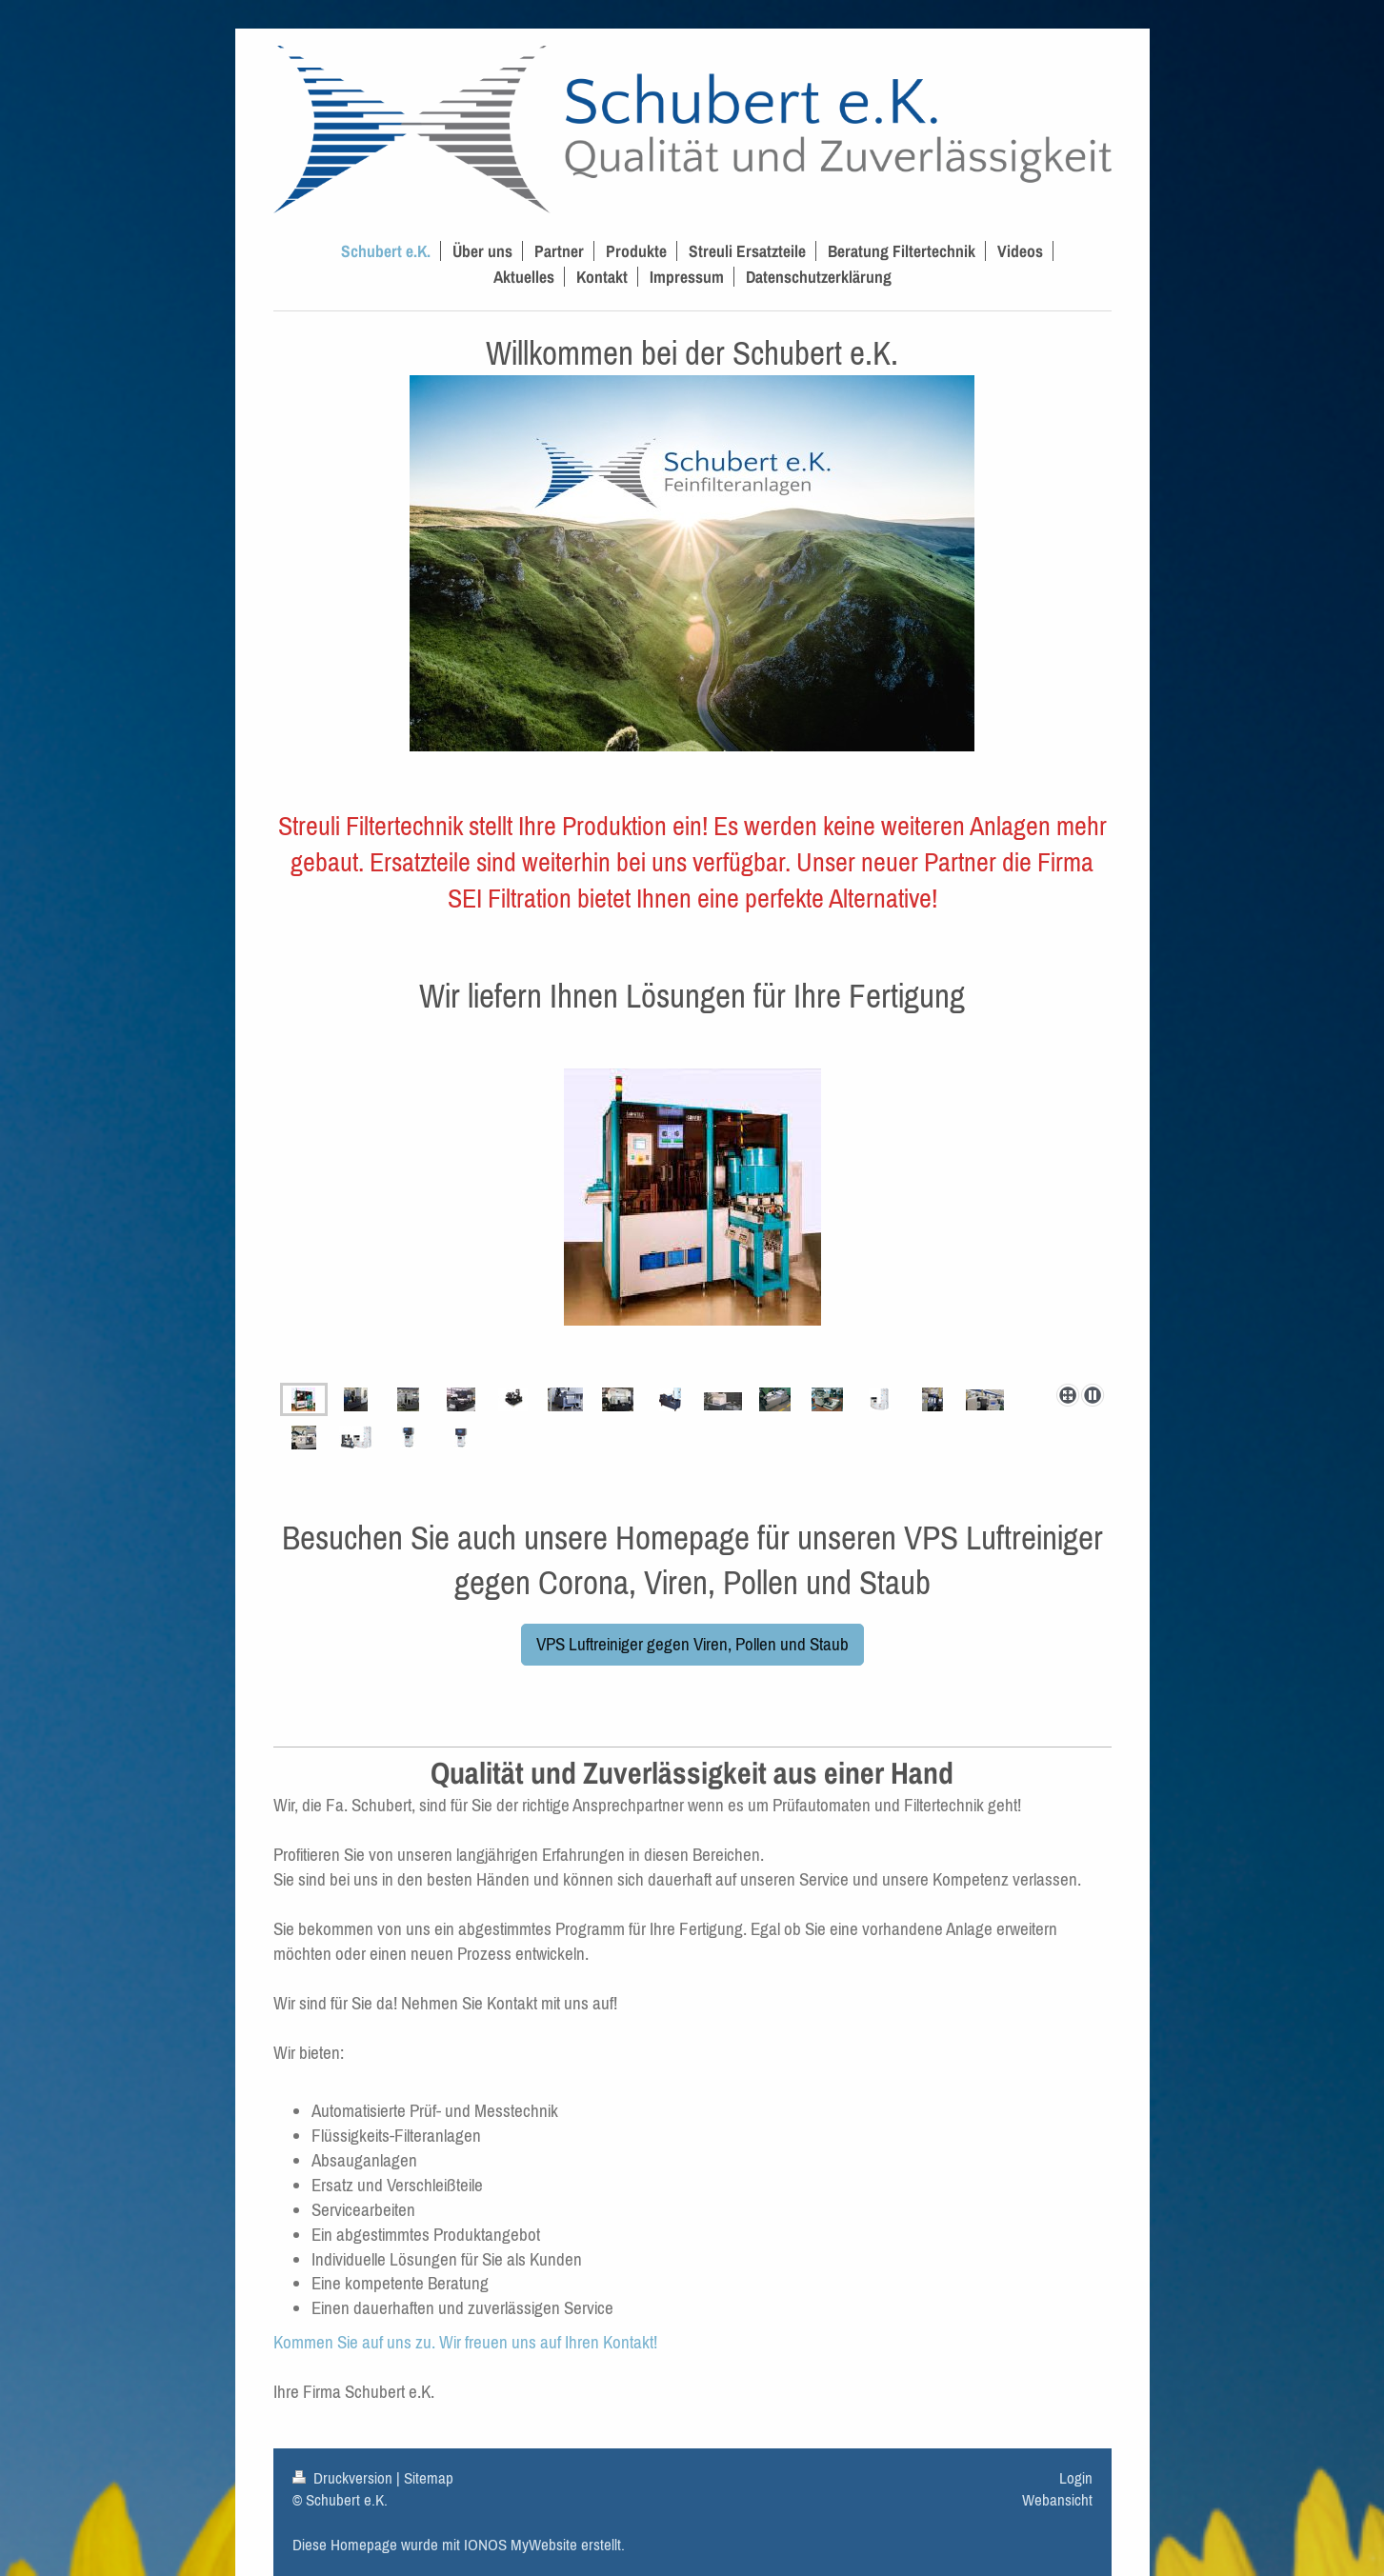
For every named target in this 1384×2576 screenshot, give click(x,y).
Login (1076, 2477)
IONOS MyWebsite (520, 2544)
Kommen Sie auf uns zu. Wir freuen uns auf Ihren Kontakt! (465, 2341)
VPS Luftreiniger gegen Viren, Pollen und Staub (692, 1643)
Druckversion (344, 2477)
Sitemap (428, 2477)
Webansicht (1057, 2499)
